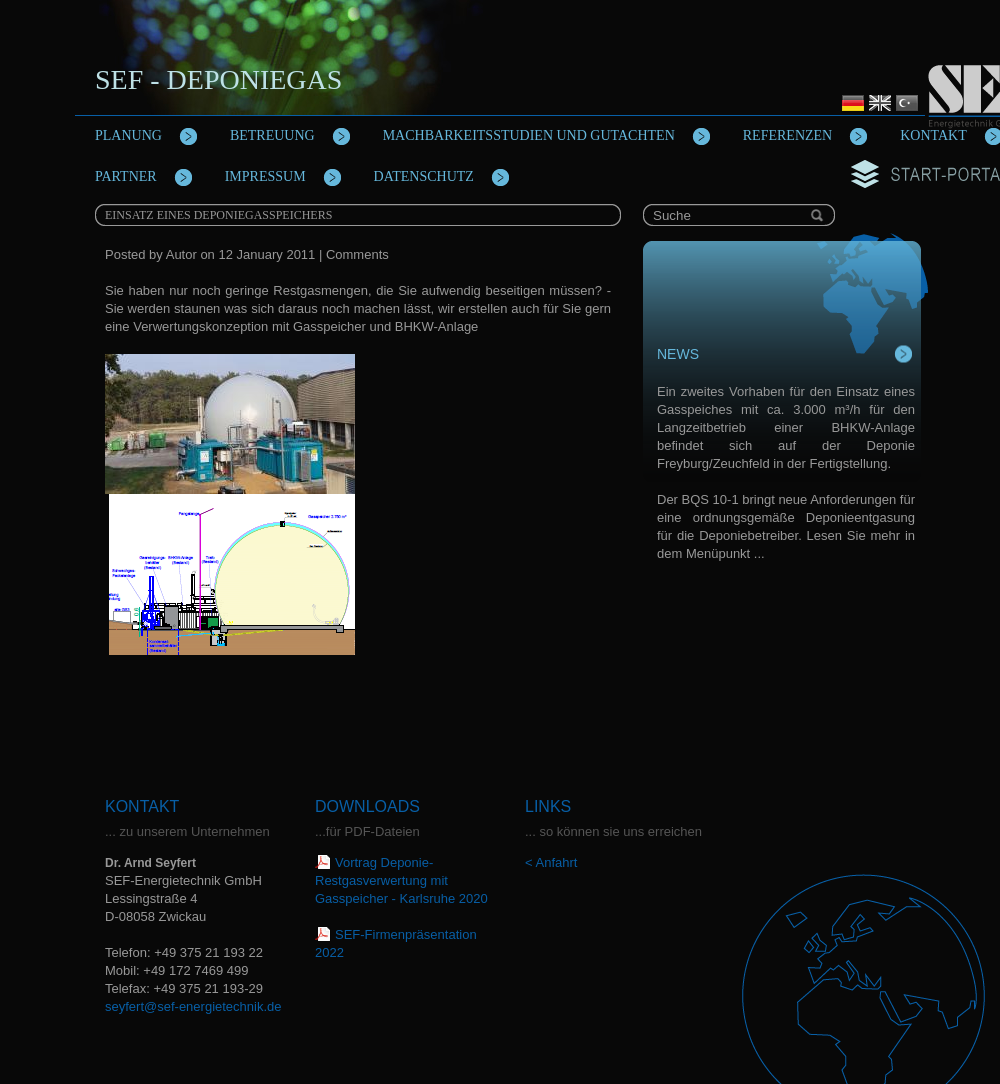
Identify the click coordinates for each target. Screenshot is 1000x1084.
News (678, 354)
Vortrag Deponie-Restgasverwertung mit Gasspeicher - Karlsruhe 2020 (401, 880)
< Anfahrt (551, 862)
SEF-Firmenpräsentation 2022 (396, 943)
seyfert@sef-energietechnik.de (193, 1006)
